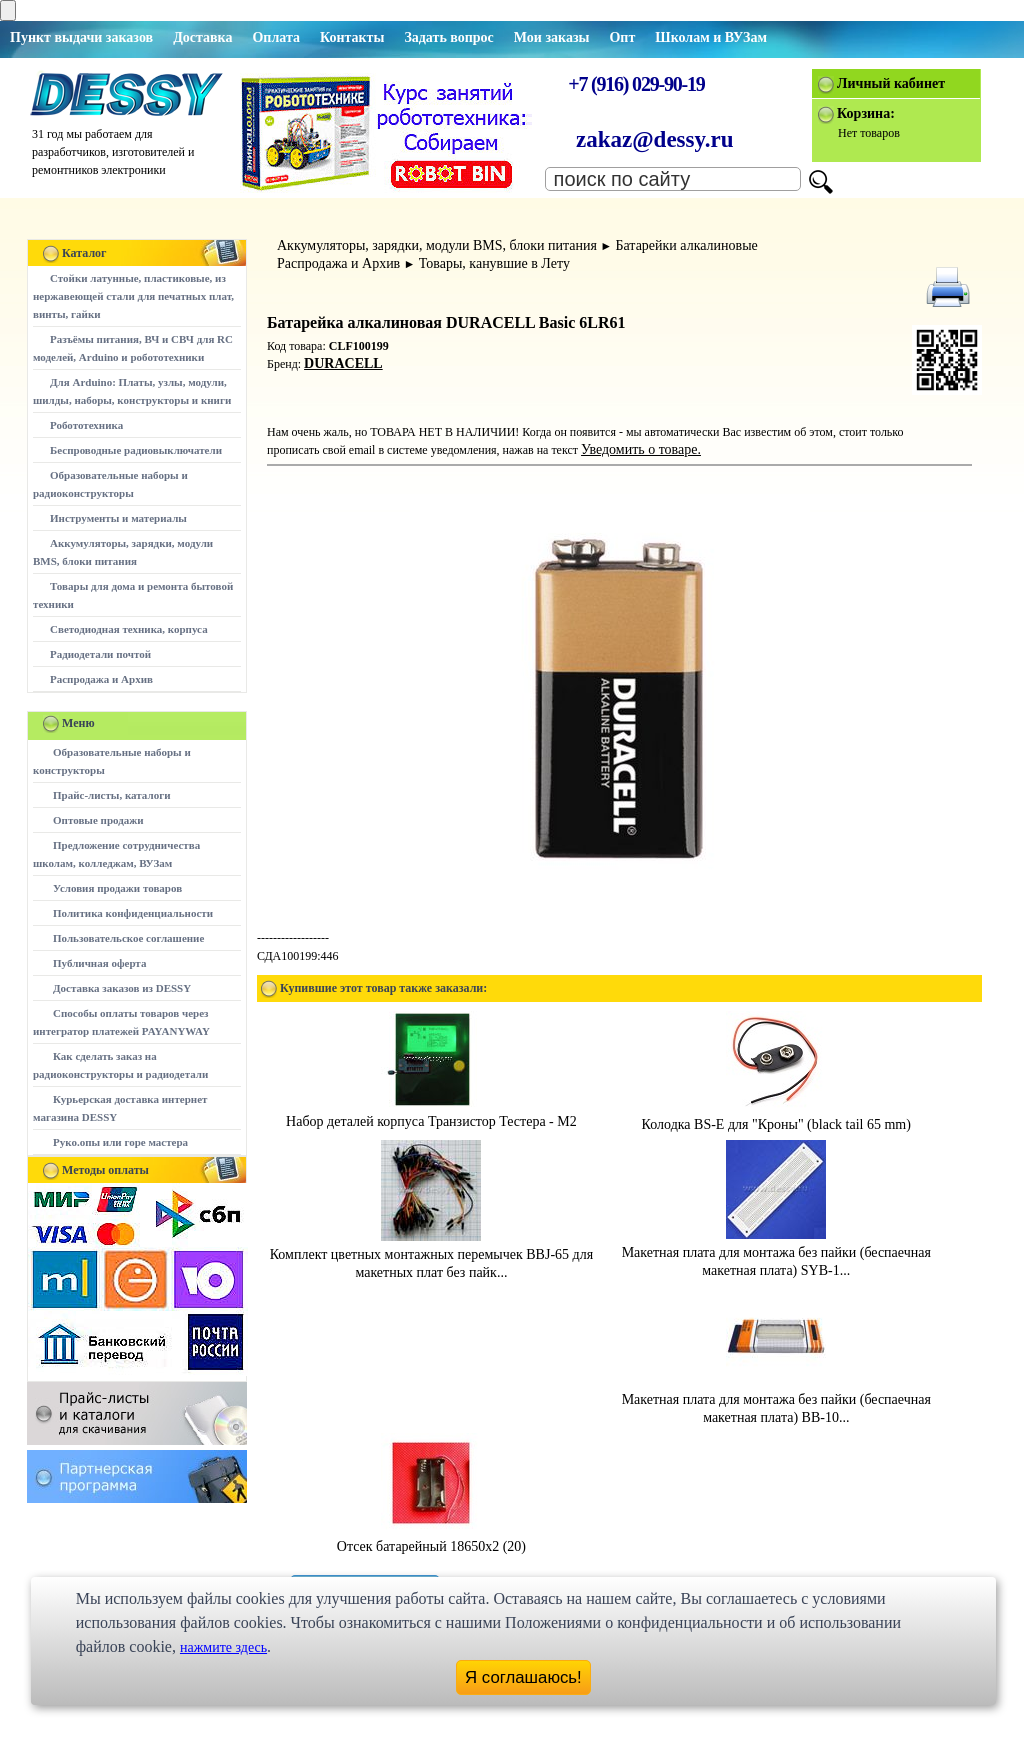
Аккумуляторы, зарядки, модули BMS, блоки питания (437, 245)
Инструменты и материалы (118, 518)
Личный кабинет (891, 83)
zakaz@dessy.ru (655, 139)
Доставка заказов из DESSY (122, 988)
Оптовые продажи (98, 820)
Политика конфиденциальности (133, 913)
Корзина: (866, 113)
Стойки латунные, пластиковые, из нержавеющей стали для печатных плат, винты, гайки (133, 296)
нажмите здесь (223, 1647)
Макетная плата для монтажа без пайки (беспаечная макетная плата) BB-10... (776, 1399)
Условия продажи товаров (117, 888)
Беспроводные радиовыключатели (136, 450)
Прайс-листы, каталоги (111, 795)
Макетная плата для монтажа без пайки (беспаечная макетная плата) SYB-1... (776, 1252)
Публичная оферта (99, 963)
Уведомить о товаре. (641, 449)
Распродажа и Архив (101, 679)
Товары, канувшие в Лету (494, 263)
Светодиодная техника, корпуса (129, 629)
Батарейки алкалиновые (686, 245)
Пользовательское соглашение (128, 938)
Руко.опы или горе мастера (120, 1142)
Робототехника (86, 425)
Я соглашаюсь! (523, 1677)
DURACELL (343, 363)
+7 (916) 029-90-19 (636, 84)
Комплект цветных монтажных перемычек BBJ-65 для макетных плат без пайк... (431, 1254)
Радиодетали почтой (100, 654)
